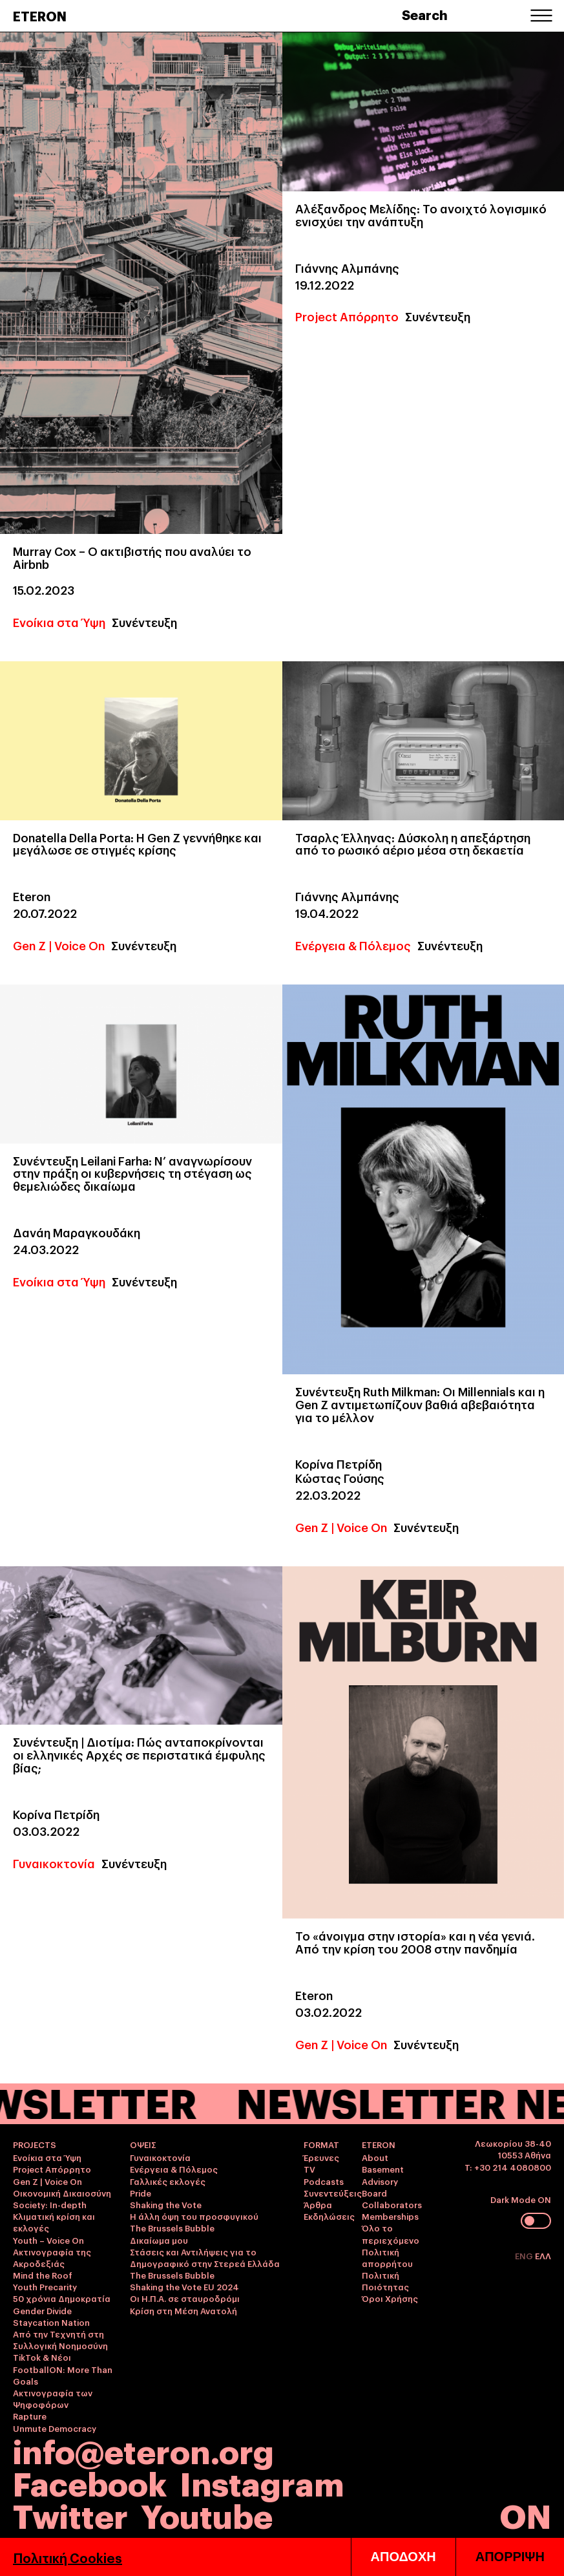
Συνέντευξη (144, 622)
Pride (140, 2192)
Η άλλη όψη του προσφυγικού (194, 2216)
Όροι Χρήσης (390, 2298)
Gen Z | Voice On (59, 945)
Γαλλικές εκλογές (167, 2181)
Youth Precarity (45, 2286)
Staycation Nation (51, 2322)
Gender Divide (42, 2310)
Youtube (207, 2514)
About (375, 2157)
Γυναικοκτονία (54, 1863)
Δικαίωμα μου (159, 2240)
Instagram (262, 2482)
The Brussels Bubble (172, 2227)
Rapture (30, 2416)
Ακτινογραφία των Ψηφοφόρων (52, 2398)
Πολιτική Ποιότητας (385, 2280)
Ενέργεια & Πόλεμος (353, 945)
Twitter (70, 2514)
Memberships (390, 2216)
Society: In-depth (50, 2204)
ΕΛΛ (543, 2255)
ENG (525, 2255)
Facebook (90, 2482)
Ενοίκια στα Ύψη (59, 622)
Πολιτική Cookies (67, 2557)
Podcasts (324, 2181)
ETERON (40, 15)
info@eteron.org (143, 2450)
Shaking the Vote (166, 2204)
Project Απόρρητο (347, 316)
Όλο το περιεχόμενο (390, 2233)
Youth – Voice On (48, 2240)
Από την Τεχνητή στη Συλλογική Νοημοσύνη (60, 2339)
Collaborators (392, 2204)
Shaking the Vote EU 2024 (184, 2286)
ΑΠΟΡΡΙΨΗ (510, 2556)
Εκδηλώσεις (329, 2216)
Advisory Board (380, 2186)
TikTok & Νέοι (42, 2357)
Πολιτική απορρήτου (387, 2257)
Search (425, 14)
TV (309, 2169)
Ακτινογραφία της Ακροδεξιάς (52, 2257)
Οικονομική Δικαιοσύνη (62, 2192)
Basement (383, 2169)
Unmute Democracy (54, 2428)
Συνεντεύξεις (333, 2192)
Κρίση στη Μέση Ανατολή (183, 2310)
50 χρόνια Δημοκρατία (61, 2298)
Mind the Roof (42, 2275)
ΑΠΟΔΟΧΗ (403, 2556)
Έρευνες (321, 2157)
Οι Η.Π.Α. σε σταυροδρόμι (185, 2298)
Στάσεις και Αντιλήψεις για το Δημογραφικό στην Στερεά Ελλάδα (205, 2257)
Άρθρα (318, 2204)
